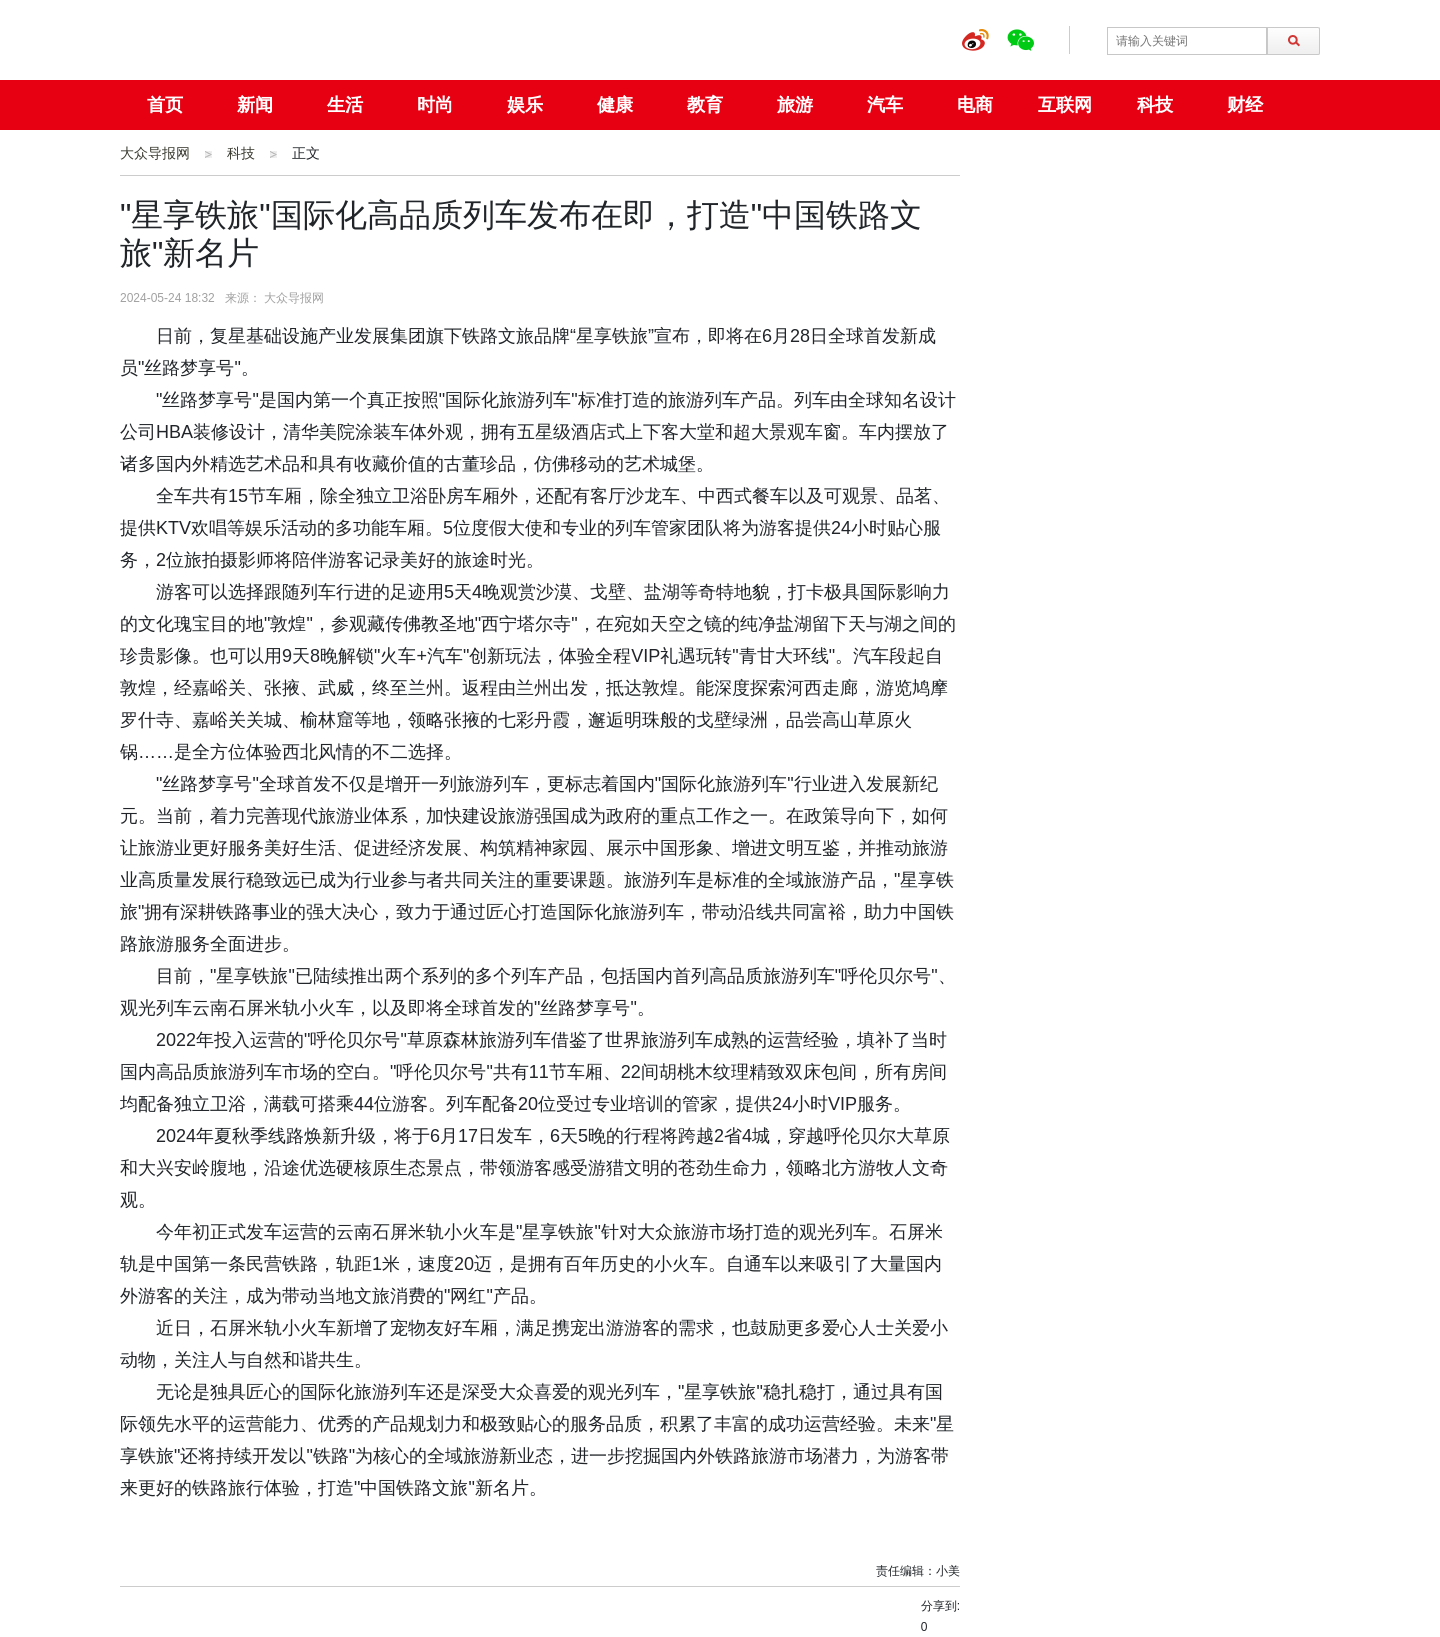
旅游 (795, 105)
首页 (165, 105)
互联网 (1065, 105)
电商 (975, 105)
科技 (1155, 105)
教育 (705, 105)
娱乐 (525, 105)
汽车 (885, 105)
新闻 (255, 105)
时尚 (435, 105)
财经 (1245, 105)
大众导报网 (155, 153)
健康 (615, 105)
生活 (345, 105)
